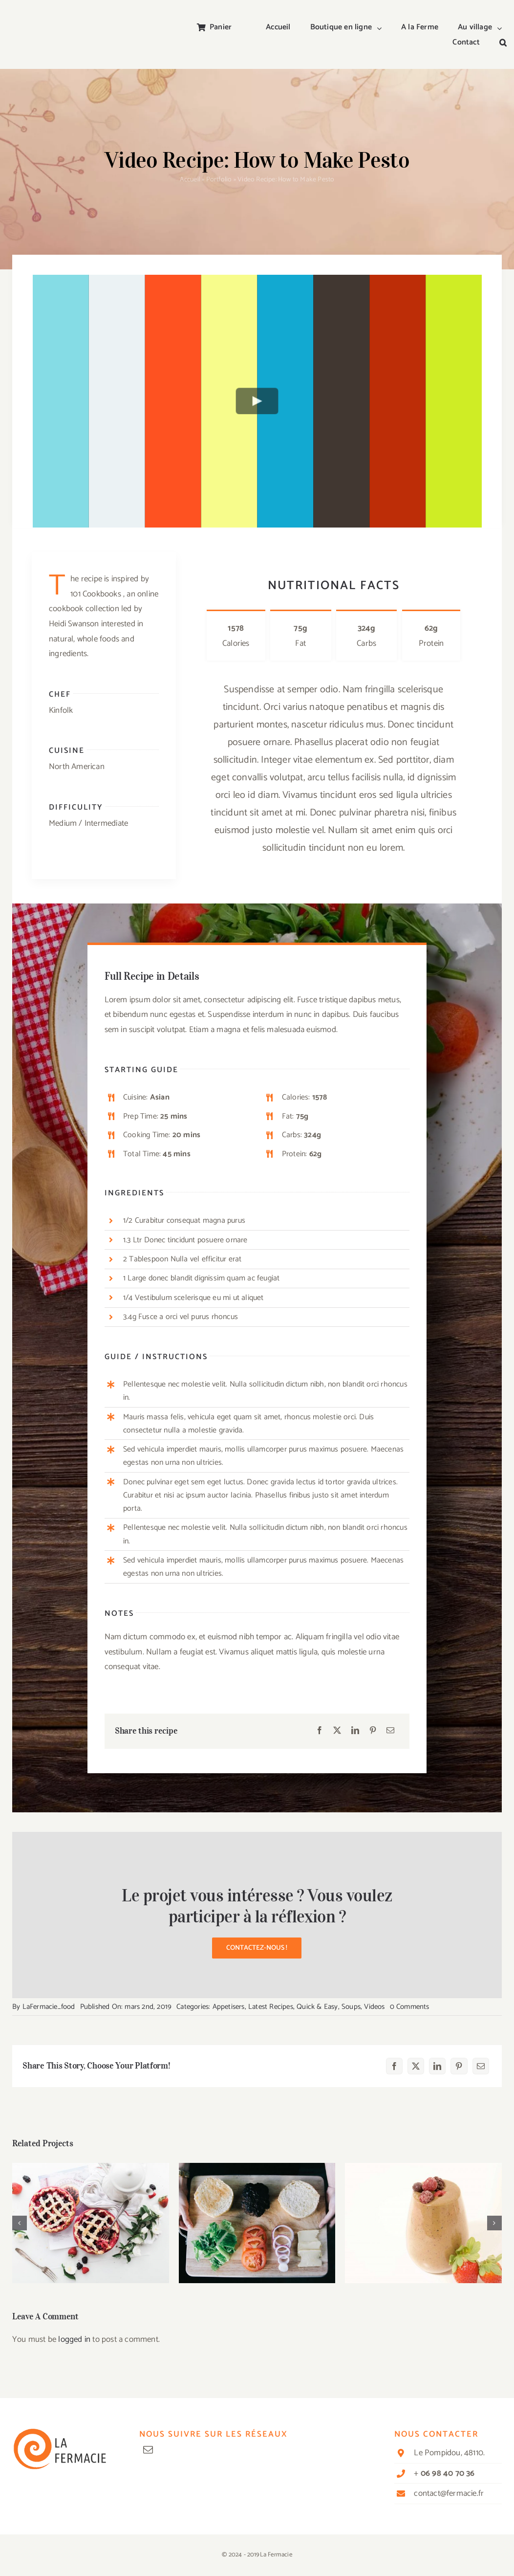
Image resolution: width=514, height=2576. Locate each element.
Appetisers (229, 2007)
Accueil (190, 179)
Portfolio (219, 179)
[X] (337, 1731)
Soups (351, 2007)
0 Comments (409, 2007)
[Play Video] (257, 401)
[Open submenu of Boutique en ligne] (381, 28)
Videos (374, 2007)
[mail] (148, 2450)
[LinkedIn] (355, 1731)
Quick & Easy (317, 2007)
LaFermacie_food (48, 2007)
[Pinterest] (373, 1731)
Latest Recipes (270, 2007)
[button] (503, 43)
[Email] (390, 1731)
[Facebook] (319, 1731)
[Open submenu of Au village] (502, 28)
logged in (74, 2339)
